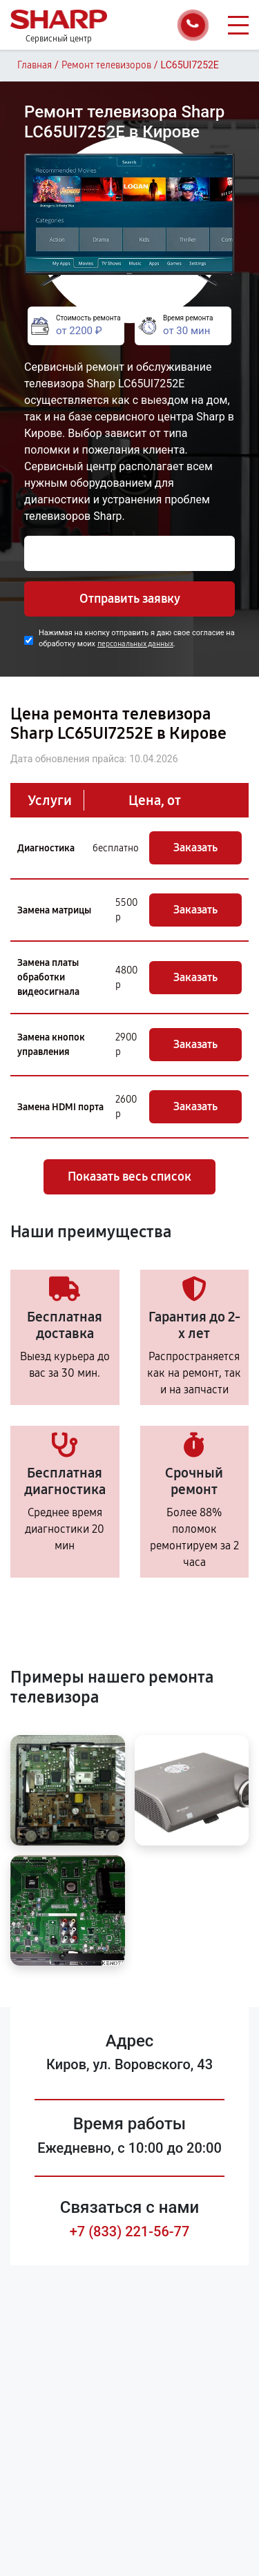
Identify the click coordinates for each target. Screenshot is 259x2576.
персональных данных (135, 643)
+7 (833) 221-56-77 (130, 2231)
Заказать (195, 847)
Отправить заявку (129, 598)
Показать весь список (129, 1176)
